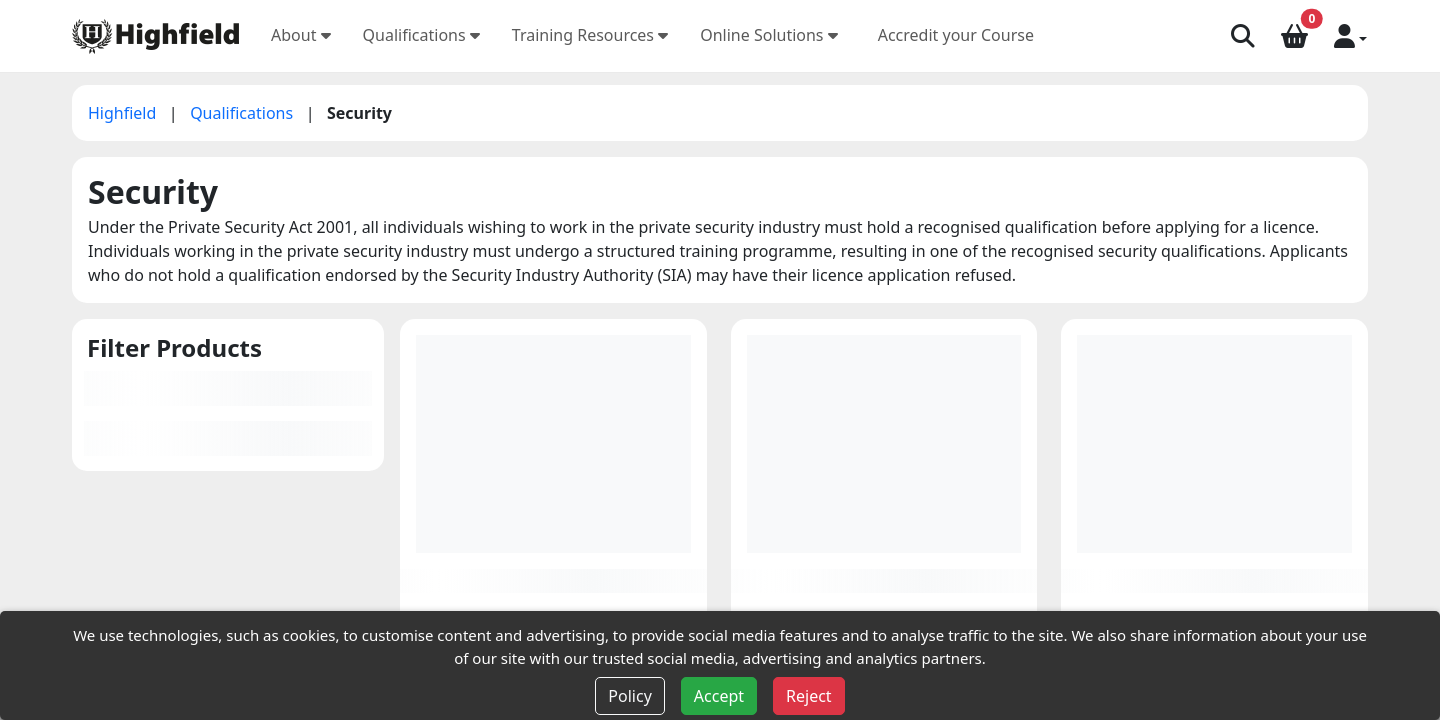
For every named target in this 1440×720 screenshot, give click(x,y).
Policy (629, 696)
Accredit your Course (956, 35)
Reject (809, 696)
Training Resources (590, 35)
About (301, 35)
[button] (1350, 35)
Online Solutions (769, 35)
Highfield (124, 113)
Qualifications (421, 35)
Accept (719, 696)
